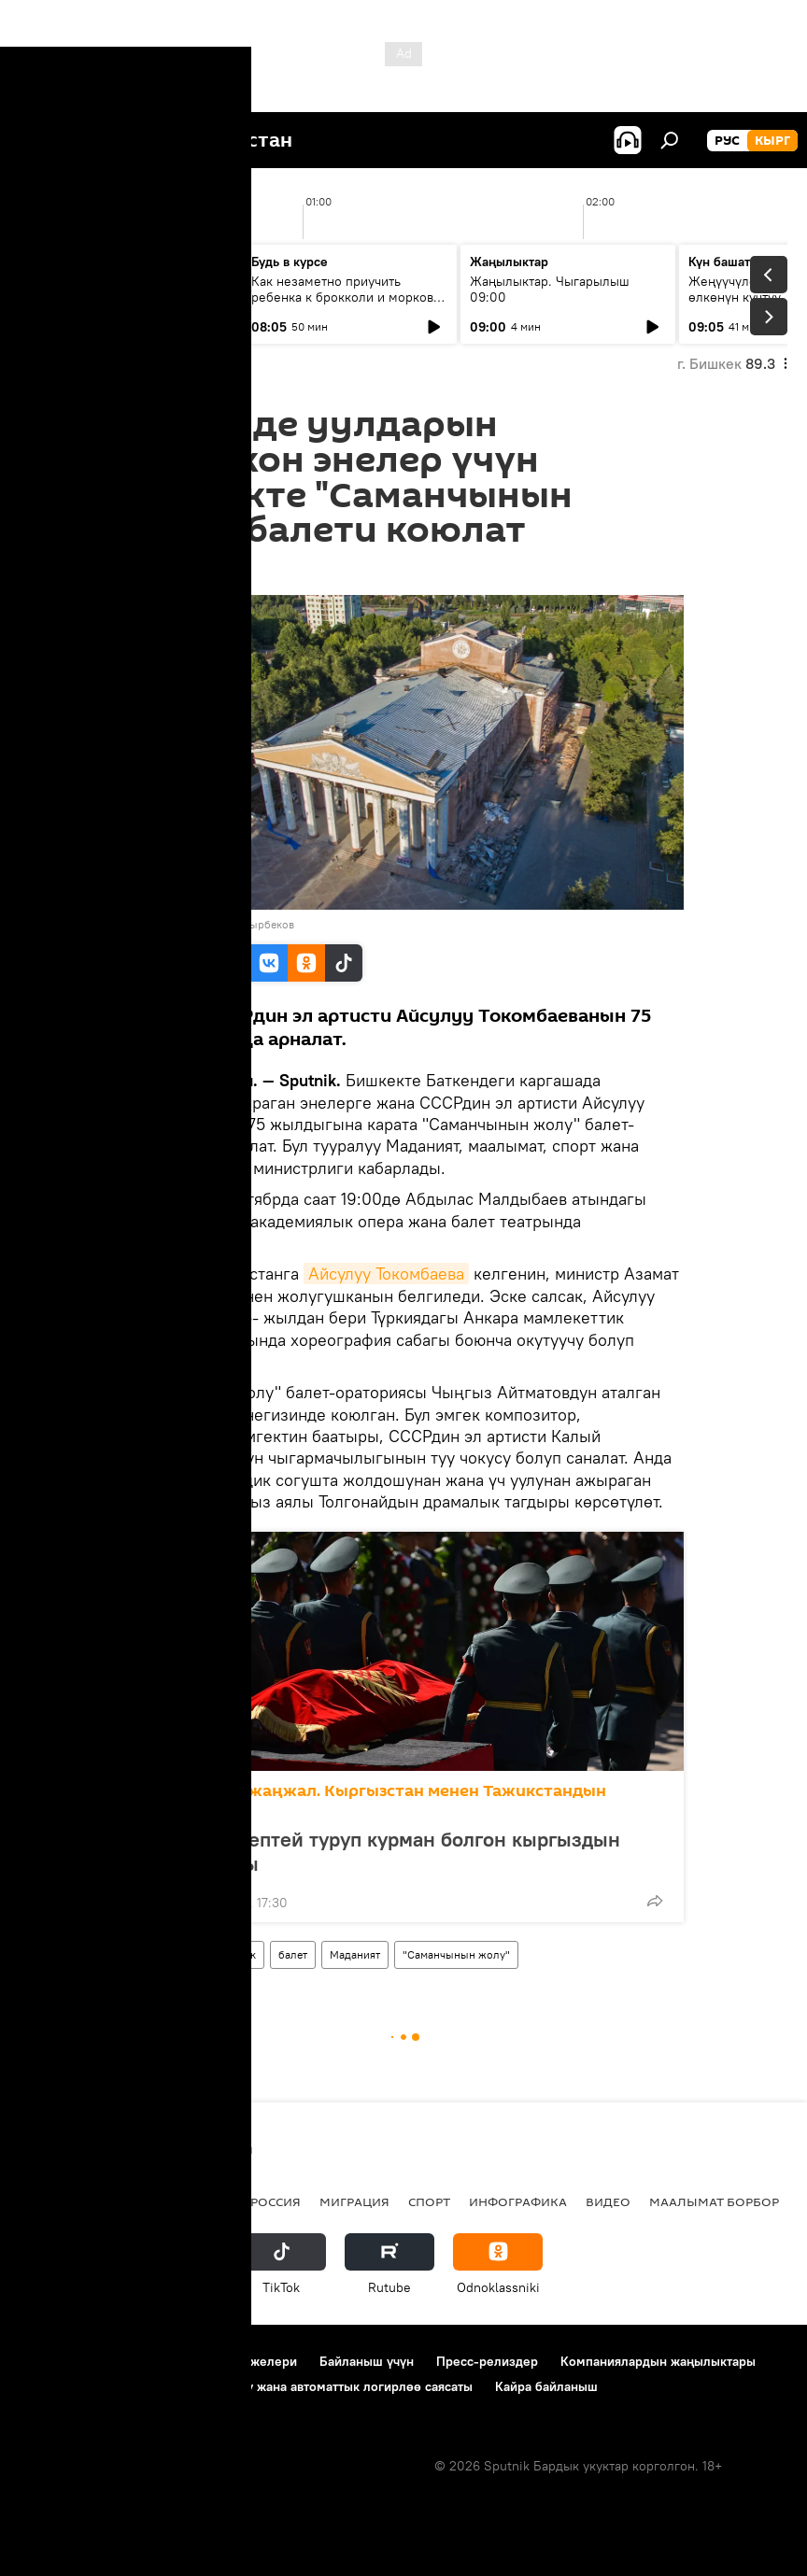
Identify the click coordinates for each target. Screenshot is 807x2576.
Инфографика (518, 2201)
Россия (275, 2201)
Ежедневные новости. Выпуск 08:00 (124, 289)
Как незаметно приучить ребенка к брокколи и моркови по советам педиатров (346, 297)
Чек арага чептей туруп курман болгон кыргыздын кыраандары (381, 1851)
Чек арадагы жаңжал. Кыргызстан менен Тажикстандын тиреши (374, 1800)
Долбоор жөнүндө (75, 2361)
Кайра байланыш (546, 2386)
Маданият (355, 1954)
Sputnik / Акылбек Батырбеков (214, 924)
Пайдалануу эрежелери (225, 2361)
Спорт (429, 2201)
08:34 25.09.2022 (177, 571)
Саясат (144, 2201)
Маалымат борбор (714, 2201)
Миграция (354, 2201)
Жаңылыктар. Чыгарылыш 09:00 (550, 289)
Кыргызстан (163, 1954)
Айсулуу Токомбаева (386, 1273)
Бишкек (237, 1954)
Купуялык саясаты (74, 2386)
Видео (608, 2201)
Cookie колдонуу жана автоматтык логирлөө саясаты (312, 2386)
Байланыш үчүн (366, 2361)
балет (292, 1954)
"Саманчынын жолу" (456, 1954)
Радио (209, 2201)
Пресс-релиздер (487, 2361)
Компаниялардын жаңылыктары (658, 2361)
